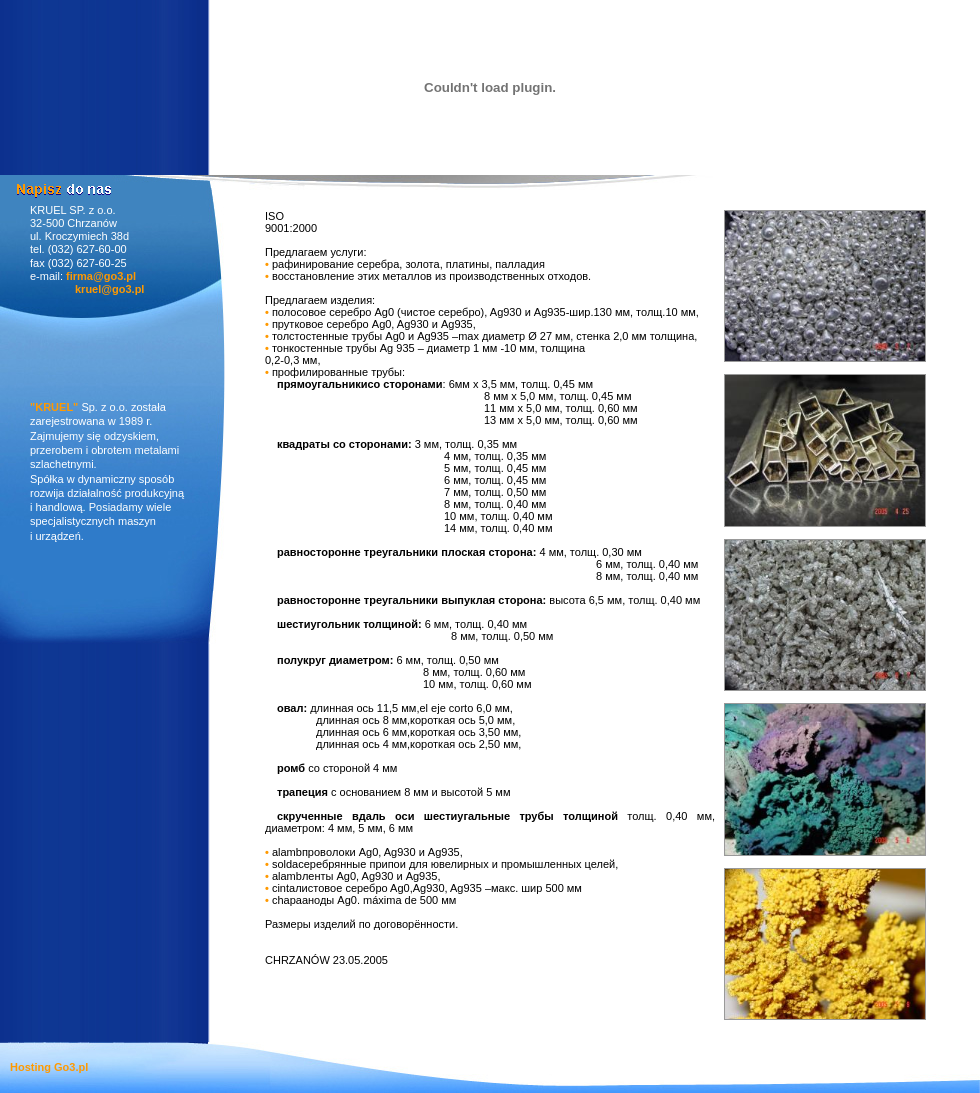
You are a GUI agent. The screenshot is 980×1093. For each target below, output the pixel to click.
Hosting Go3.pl (49, 1067)
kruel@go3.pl (109, 289)
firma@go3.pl (101, 276)
